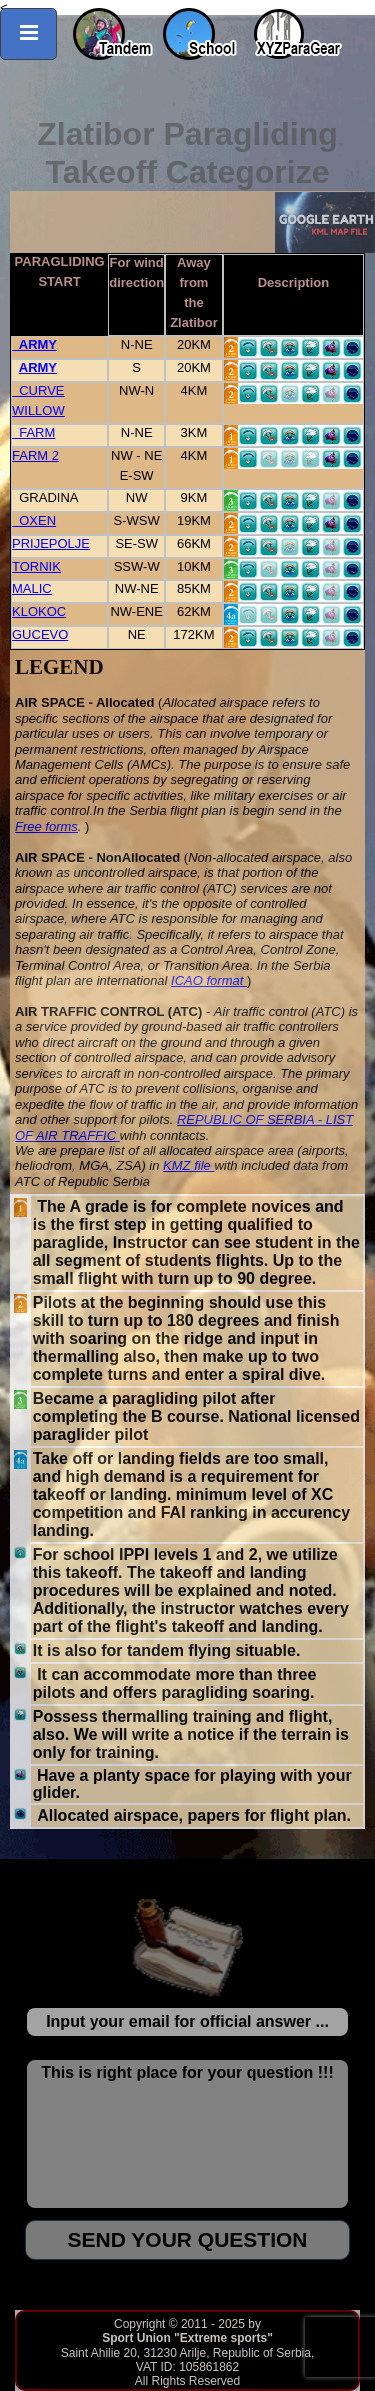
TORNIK (36, 566)
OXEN (34, 520)
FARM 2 (35, 455)
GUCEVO (40, 634)
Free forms (46, 826)
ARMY (34, 344)
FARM (33, 432)
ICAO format (209, 980)
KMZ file (188, 1165)
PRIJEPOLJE (51, 543)
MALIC (32, 588)
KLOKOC (39, 611)
